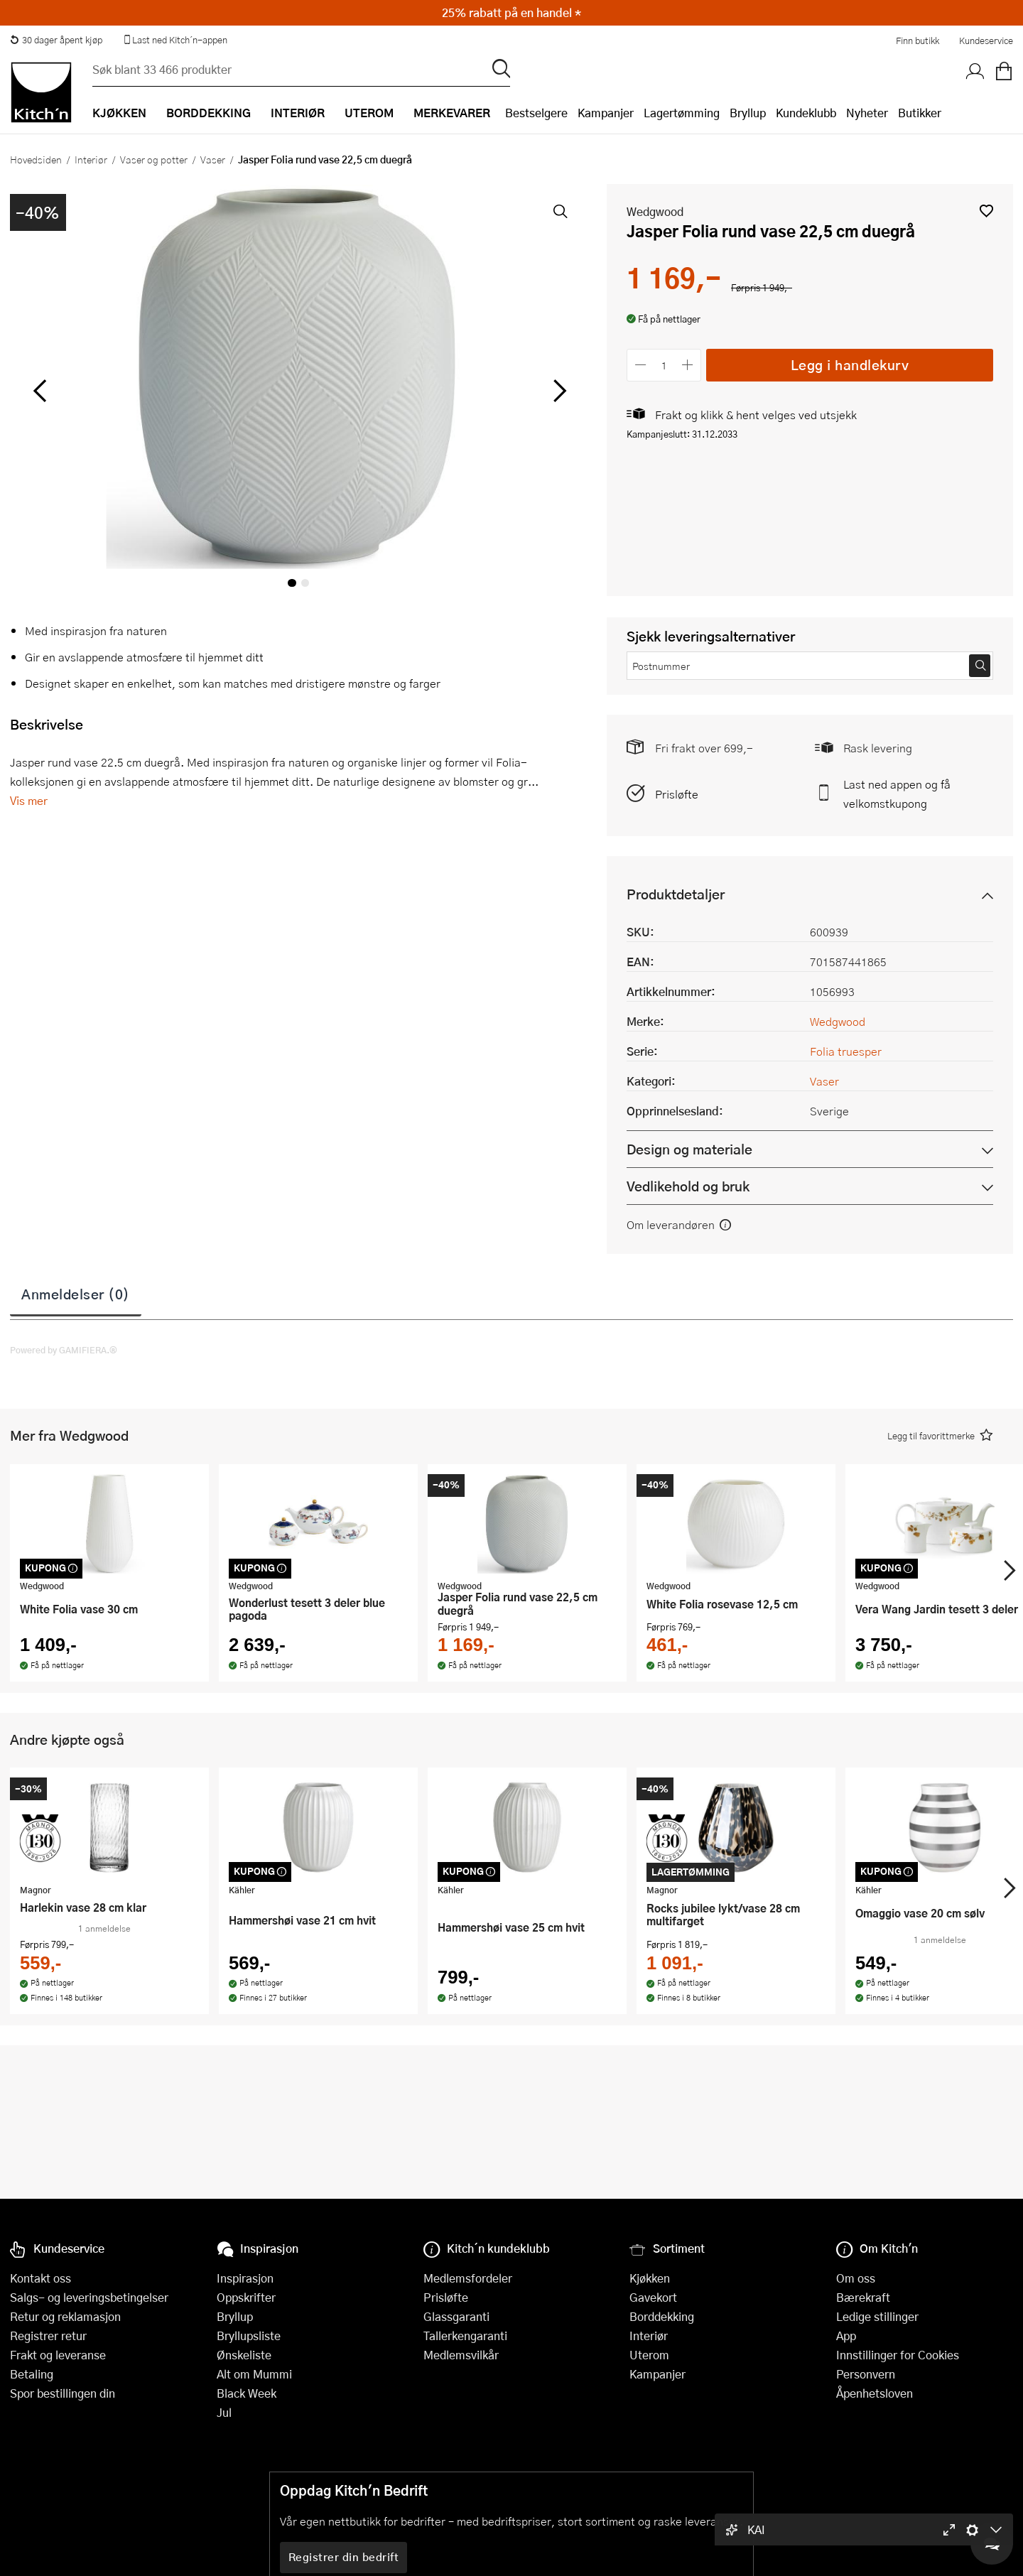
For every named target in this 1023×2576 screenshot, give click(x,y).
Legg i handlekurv (850, 365)
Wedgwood (655, 211)
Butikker (919, 112)
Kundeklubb (806, 112)
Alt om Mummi (254, 2374)
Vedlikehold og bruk (688, 1186)
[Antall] (664, 365)
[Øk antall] (688, 365)
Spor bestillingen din (62, 2393)
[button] (986, 210)
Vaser (212, 159)
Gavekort (653, 2297)
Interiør (91, 159)
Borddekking (661, 2316)
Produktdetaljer (676, 894)
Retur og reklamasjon (65, 2316)
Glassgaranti (456, 2316)
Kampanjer (606, 112)
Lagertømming (682, 112)
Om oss (855, 2278)
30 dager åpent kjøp (56, 39)
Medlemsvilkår (461, 2355)
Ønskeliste (244, 2355)
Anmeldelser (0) (75, 1294)
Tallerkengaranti (465, 2335)
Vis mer (29, 800)
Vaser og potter (154, 159)
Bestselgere (536, 112)
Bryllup (748, 112)
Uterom (649, 2355)
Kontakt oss (40, 2278)
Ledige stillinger (877, 2316)
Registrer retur (48, 2335)
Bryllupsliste (249, 2335)
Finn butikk (917, 40)
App (846, 2335)
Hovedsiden (36, 159)
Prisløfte (676, 794)
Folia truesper (846, 1051)
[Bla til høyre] (557, 391)
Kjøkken (649, 2278)
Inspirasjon (245, 2278)
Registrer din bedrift (343, 2557)
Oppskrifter (246, 2297)
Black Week (246, 2393)
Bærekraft (863, 2297)
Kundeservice (986, 40)
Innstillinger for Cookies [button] (897, 2355)
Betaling (31, 2374)
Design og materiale (689, 1149)
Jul (224, 2412)
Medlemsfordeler (467, 2278)
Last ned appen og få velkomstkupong (897, 793)
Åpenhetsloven (874, 2393)
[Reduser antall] (640, 365)
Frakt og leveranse (58, 2355)
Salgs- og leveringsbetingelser (89, 2297)
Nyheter (867, 112)
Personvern (865, 2374)
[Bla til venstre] (39, 391)
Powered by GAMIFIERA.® (63, 1349)
